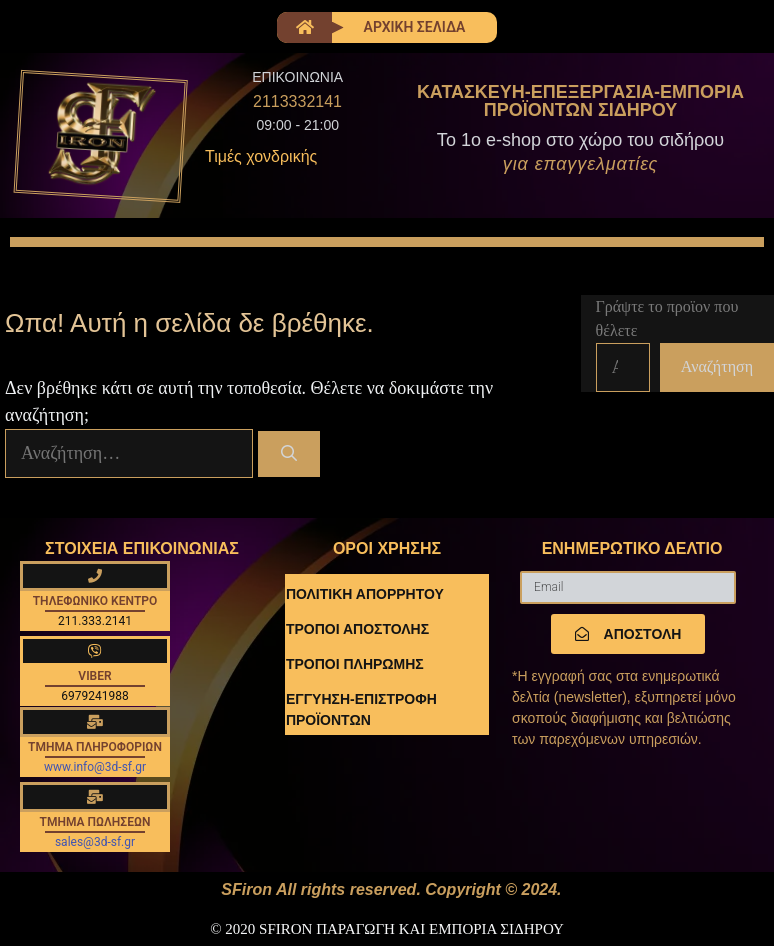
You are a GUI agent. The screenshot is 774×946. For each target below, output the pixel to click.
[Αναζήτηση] (289, 454)
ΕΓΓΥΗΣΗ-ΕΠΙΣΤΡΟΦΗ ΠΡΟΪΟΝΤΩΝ (361, 709)
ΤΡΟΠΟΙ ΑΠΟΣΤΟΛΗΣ (357, 629)
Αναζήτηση (717, 366)
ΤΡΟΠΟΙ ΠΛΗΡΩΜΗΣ (355, 664)
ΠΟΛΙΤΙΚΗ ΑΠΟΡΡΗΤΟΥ (365, 594)
